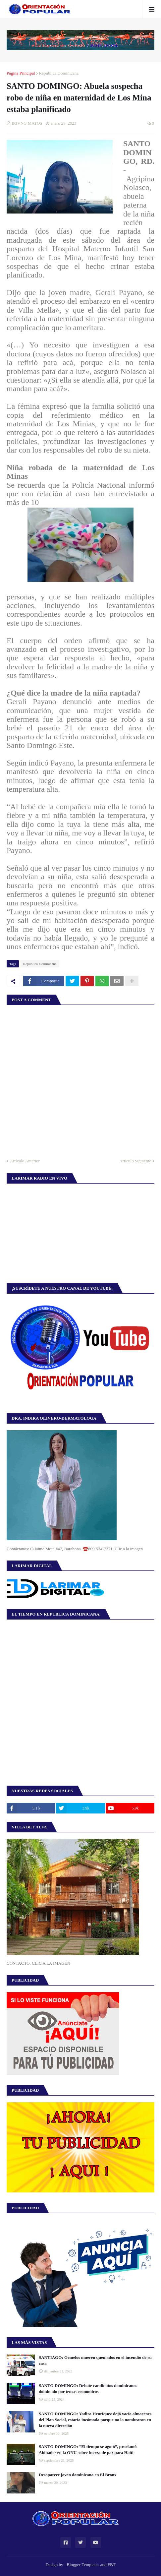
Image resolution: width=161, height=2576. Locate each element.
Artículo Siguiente (135, 1160)
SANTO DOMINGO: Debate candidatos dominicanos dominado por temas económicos (88, 2388)
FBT (112, 2564)
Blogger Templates (83, 2564)
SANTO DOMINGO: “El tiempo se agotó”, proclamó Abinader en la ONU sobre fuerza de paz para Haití (87, 2449)
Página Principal (21, 73)
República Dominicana (59, 73)
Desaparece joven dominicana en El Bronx (78, 2474)
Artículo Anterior (25, 1160)
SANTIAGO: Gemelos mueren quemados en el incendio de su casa (95, 2360)
